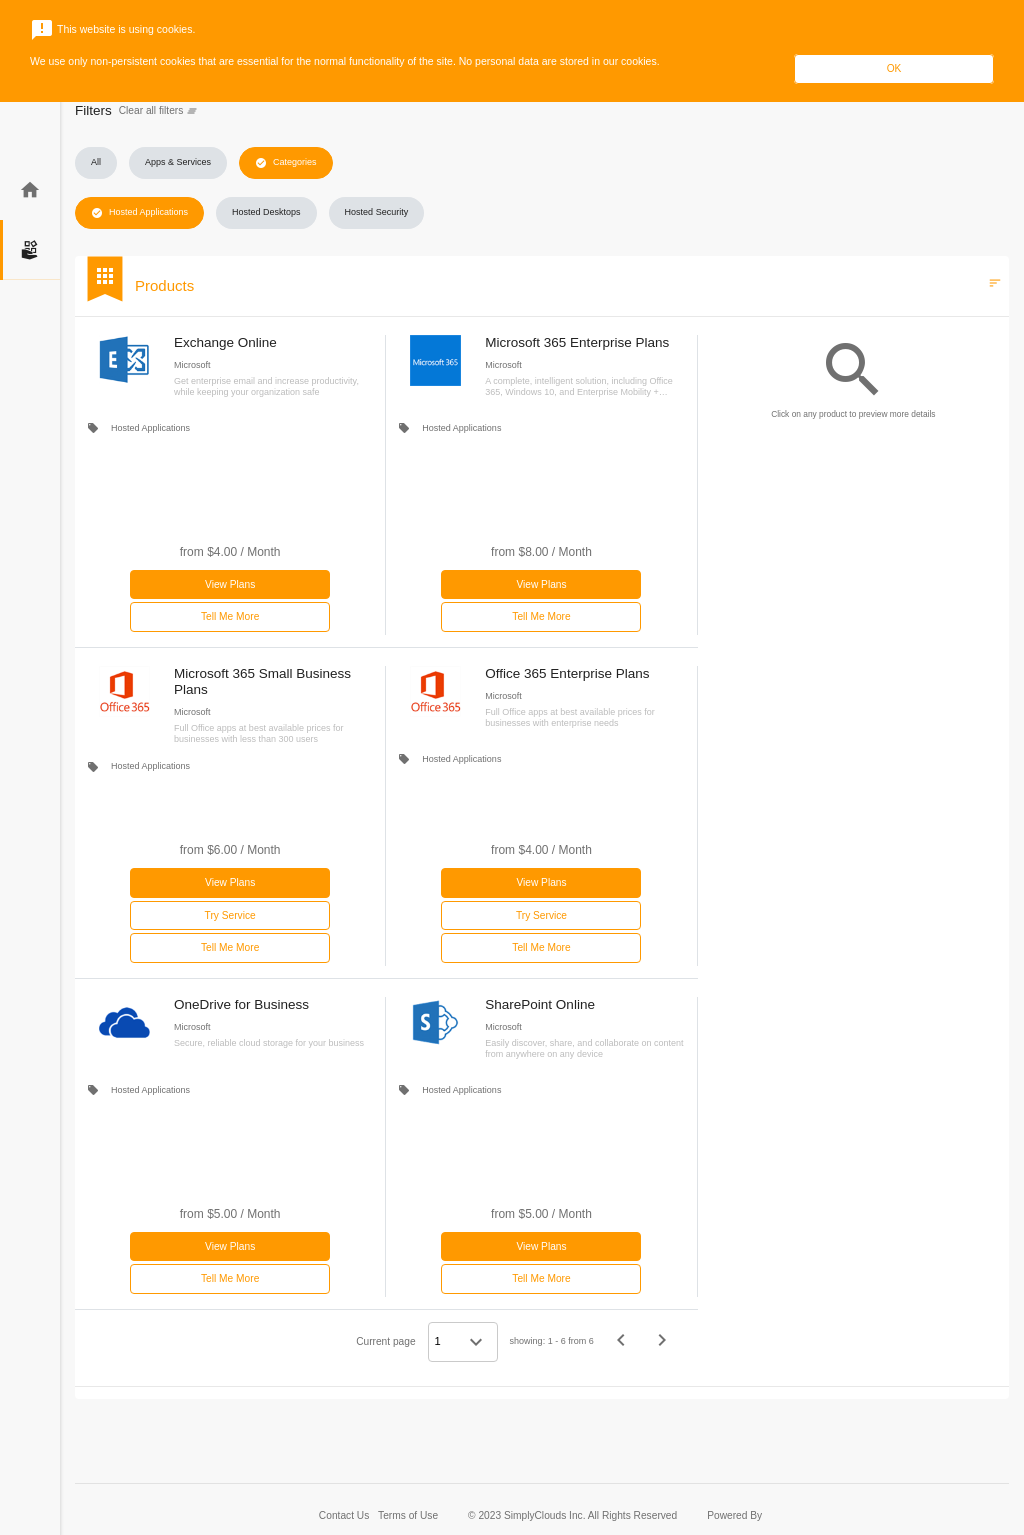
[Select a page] (463, 1342)
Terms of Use (408, 1515)
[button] (96, 163)
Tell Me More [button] (230, 616)
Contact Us (345, 1515)
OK (894, 68)
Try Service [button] (230, 915)
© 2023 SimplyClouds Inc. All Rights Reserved (572, 1515)
